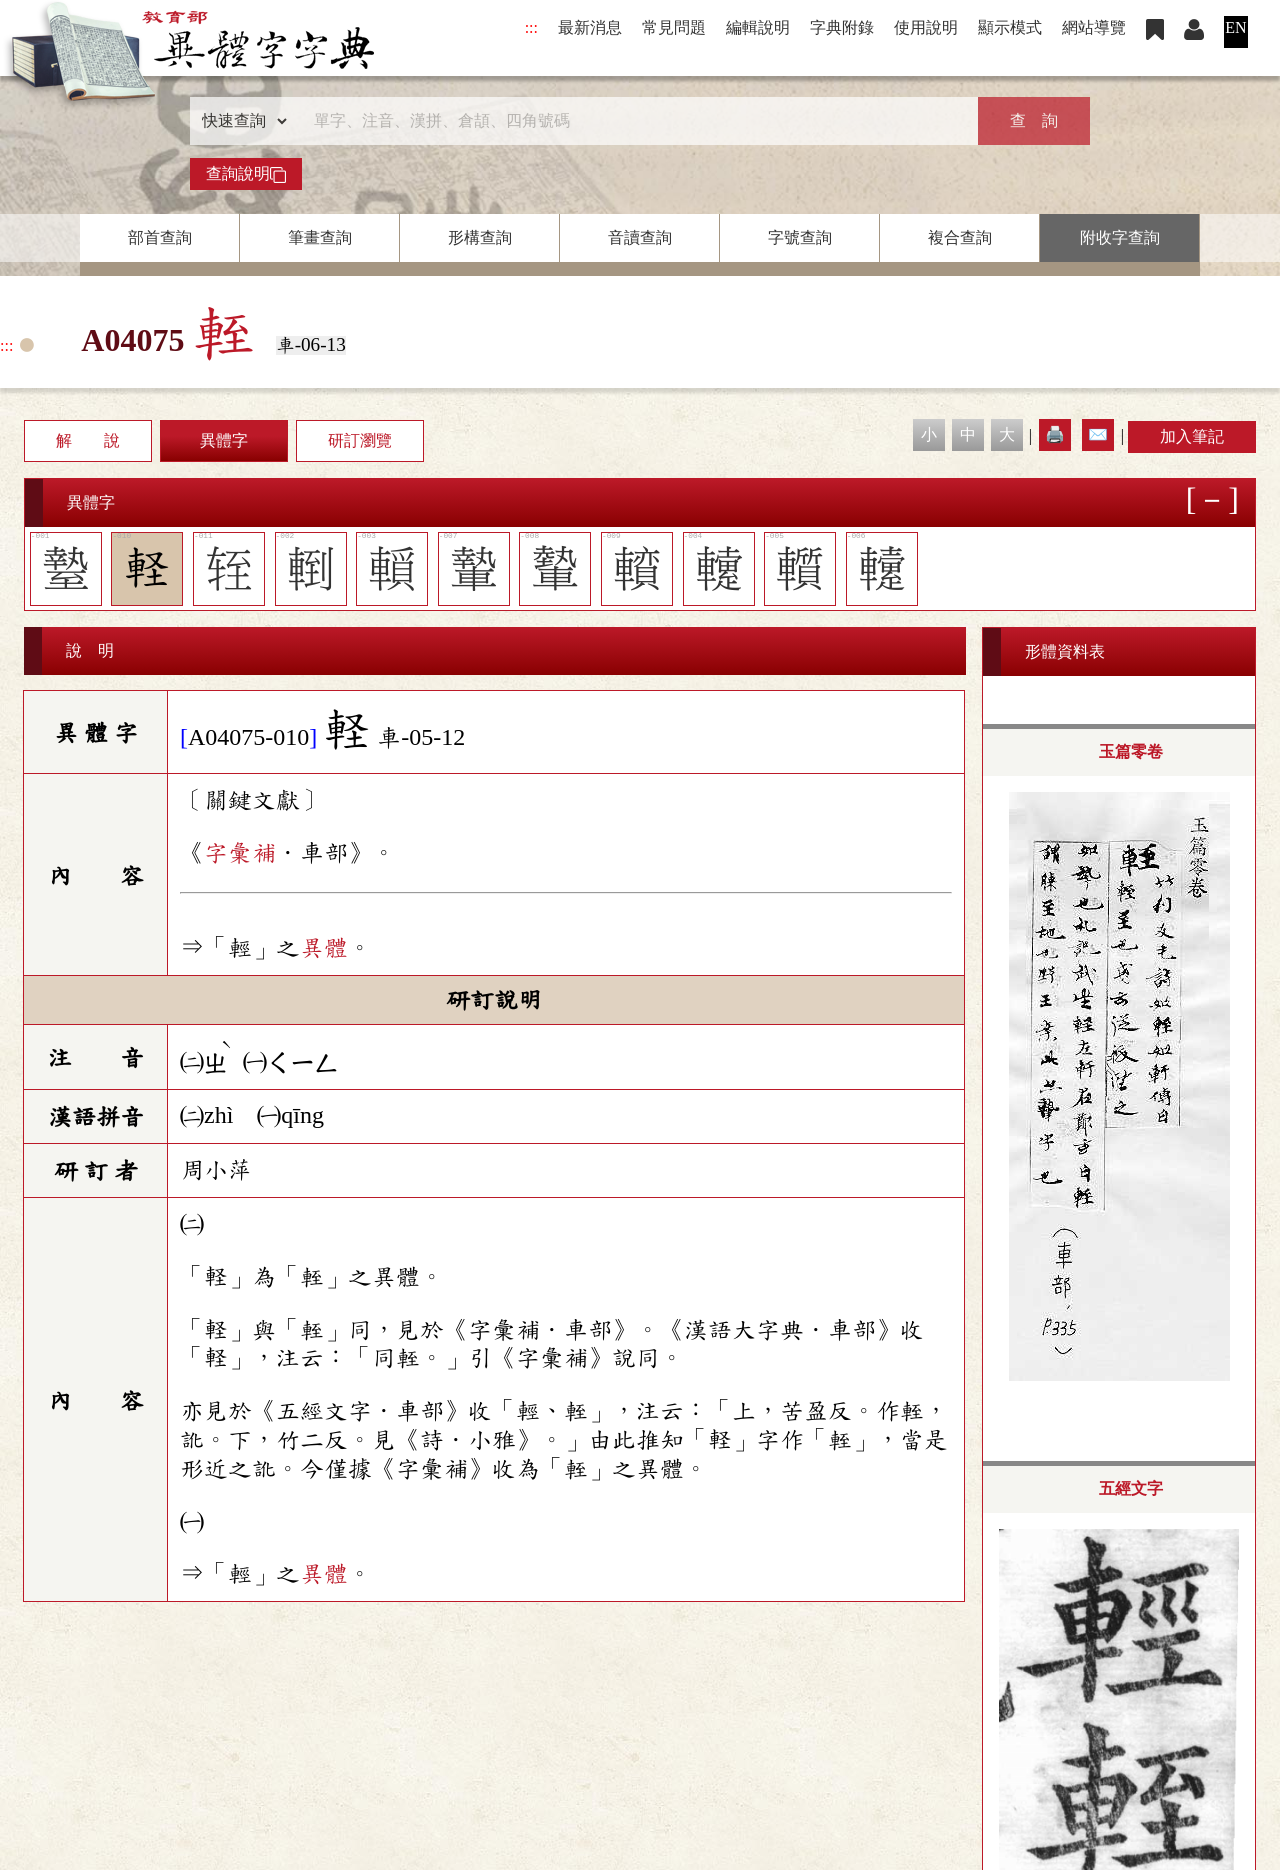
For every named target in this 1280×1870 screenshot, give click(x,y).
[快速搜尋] (633, 121)
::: (531, 27)
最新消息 (590, 27)
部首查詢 (160, 237)
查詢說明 (246, 174)
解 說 (88, 440)
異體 (324, 948)
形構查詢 (480, 237)
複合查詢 (960, 237)
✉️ (1098, 434)
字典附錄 (842, 27)
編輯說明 (758, 27)
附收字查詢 (1120, 237)
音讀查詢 (640, 237)
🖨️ (1055, 434)
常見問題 (674, 27)
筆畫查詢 (320, 237)
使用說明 (926, 27)
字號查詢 (800, 237)
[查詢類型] (240, 121)
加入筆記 (1192, 436)
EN (1235, 27)
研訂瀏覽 (360, 440)
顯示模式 (1010, 27)
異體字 (224, 440)
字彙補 (240, 853)
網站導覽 (1094, 27)
